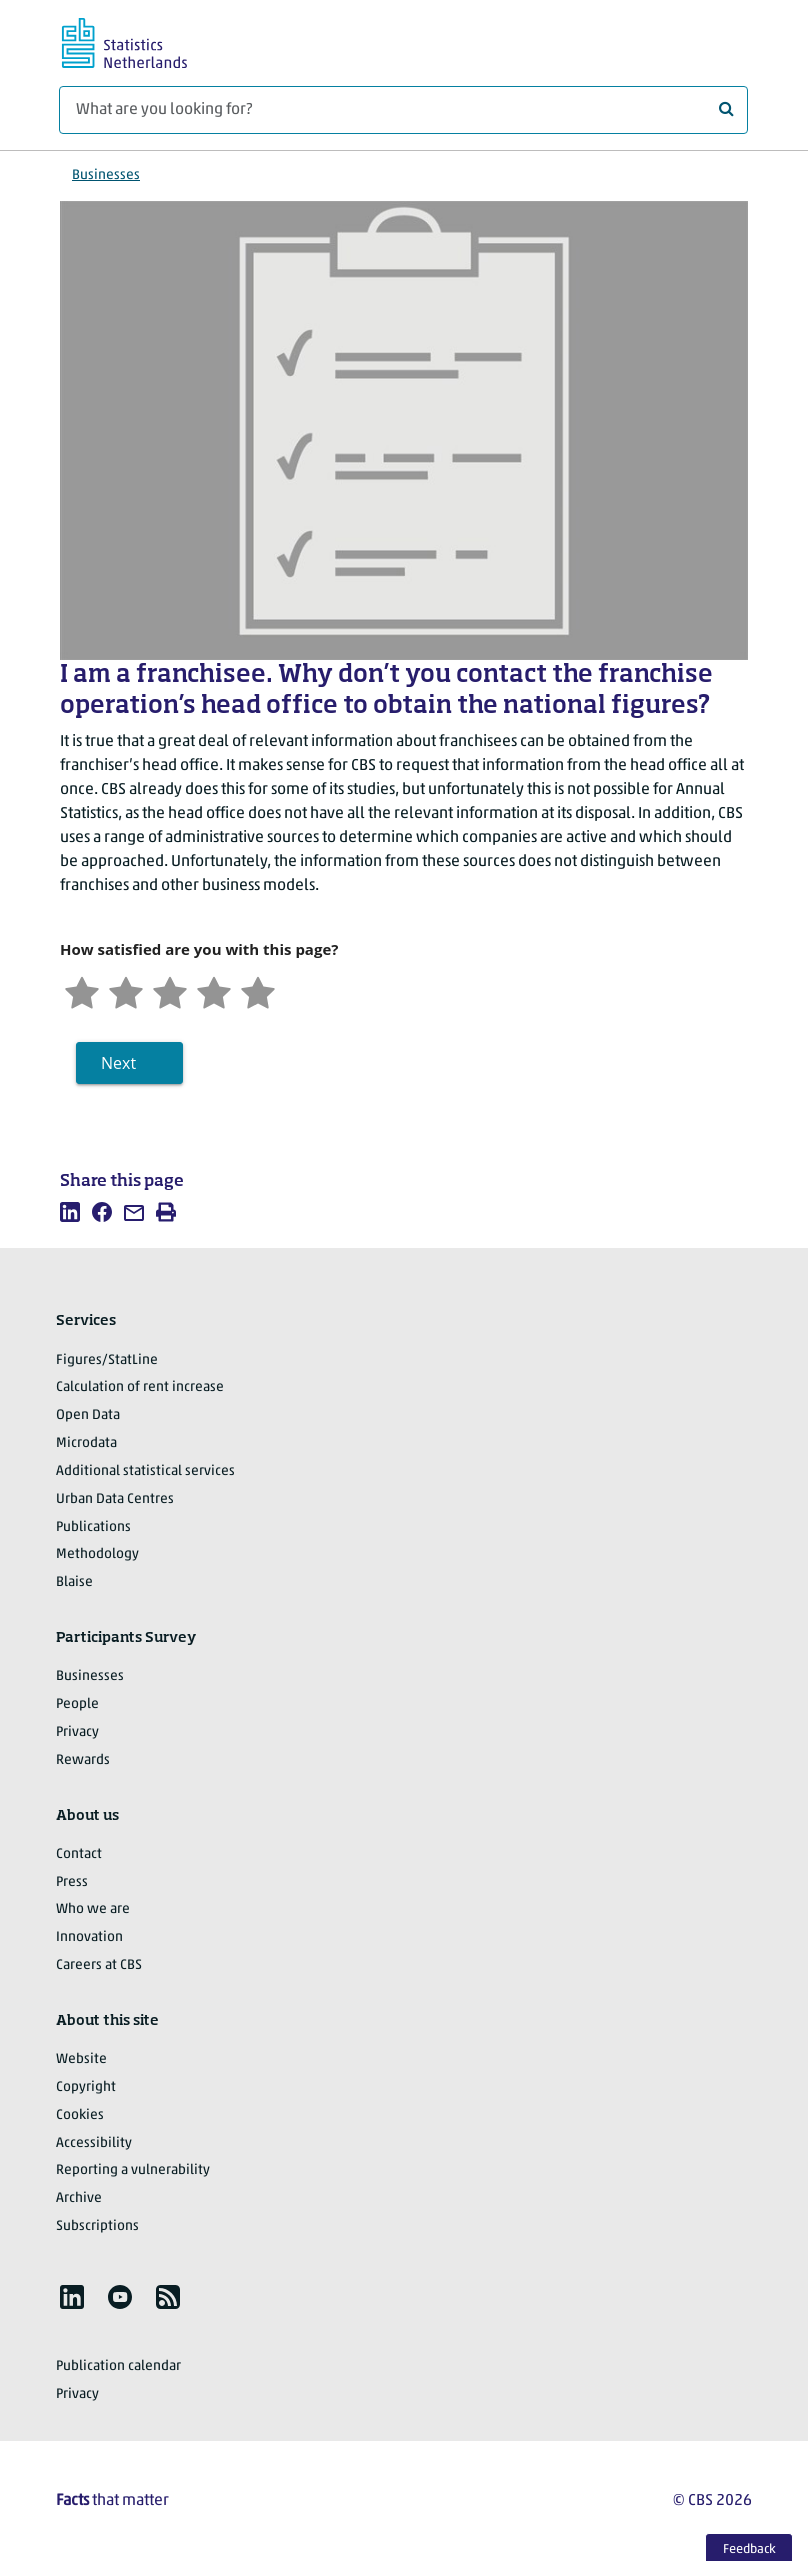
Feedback (749, 2549)
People (77, 1704)
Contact (79, 1854)
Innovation (89, 1937)
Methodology (97, 1554)
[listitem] (70, 1212)
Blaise (74, 1582)
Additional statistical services (145, 1471)
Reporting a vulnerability (133, 2170)
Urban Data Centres (115, 1499)
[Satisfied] (214, 990)
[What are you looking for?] (403, 110)
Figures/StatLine (107, 1360)
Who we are (93, 1909)
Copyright (86, 2087)
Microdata (86, 1443)
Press (72, 1882)
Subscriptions (97, 2226)
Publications (93, 1527)
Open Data (88, 1415)
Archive (79, 2198)
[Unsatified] (126, 990)
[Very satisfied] (258, 990)
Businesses (106, 175)
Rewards (83, 1760)
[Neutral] (170, 990)
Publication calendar (118, 2366)
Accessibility (94, 2143)
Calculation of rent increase (140, 1387)
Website (81, 2059)
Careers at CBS (99, 1965)
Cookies (80, 2115)
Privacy (77, 1732)
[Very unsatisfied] (82, 990)
